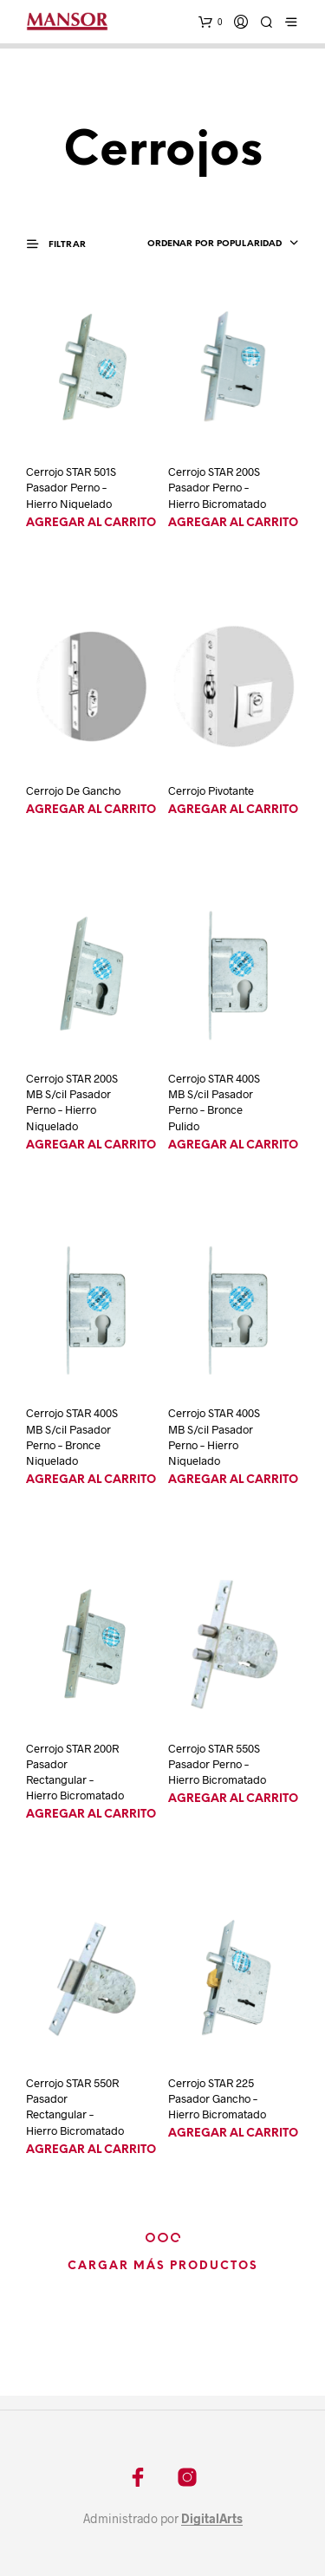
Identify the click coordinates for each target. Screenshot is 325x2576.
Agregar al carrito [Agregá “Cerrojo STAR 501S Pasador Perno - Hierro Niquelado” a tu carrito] (91, 523)
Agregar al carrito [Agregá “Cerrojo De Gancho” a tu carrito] (91, 810)
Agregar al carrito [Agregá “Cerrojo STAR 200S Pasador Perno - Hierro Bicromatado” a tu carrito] (233, 523)
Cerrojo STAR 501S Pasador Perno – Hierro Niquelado (71, 487)
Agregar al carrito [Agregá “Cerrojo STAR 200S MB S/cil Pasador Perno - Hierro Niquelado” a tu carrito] (91, 1145)
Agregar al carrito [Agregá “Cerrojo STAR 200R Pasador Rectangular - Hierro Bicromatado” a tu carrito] (91, 1814)
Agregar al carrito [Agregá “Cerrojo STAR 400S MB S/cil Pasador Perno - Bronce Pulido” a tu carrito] (233, 1145)
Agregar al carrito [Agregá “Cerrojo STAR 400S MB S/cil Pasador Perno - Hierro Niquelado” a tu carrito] (233, 1480)
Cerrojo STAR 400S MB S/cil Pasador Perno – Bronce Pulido (214, 1102)
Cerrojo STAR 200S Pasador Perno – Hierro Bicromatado (217, 487)
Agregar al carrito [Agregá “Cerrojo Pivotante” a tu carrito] (233, 810)
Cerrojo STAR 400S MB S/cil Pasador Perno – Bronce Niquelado (72, 1436)
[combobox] (217, 244)
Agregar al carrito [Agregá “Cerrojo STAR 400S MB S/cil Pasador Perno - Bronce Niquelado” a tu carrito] (91, 1480)
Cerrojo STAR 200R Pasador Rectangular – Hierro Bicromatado (75, 1772)
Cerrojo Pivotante (211, 790)
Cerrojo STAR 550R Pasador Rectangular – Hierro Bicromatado (75, 2106)
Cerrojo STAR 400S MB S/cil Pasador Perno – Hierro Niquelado (214, 1436)
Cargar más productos (163, 2266)
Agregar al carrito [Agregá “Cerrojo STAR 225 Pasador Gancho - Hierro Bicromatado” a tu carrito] (233, 2133)
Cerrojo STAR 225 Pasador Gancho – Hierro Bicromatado (217, 2098)
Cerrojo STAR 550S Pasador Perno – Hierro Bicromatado (217, 1763)
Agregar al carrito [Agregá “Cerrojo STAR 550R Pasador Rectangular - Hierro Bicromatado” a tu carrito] (91, 2150)
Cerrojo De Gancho (73, 790)
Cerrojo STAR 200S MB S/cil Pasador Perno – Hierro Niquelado (72, 1102)
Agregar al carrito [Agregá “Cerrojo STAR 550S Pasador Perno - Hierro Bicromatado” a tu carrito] (233, 1799)
